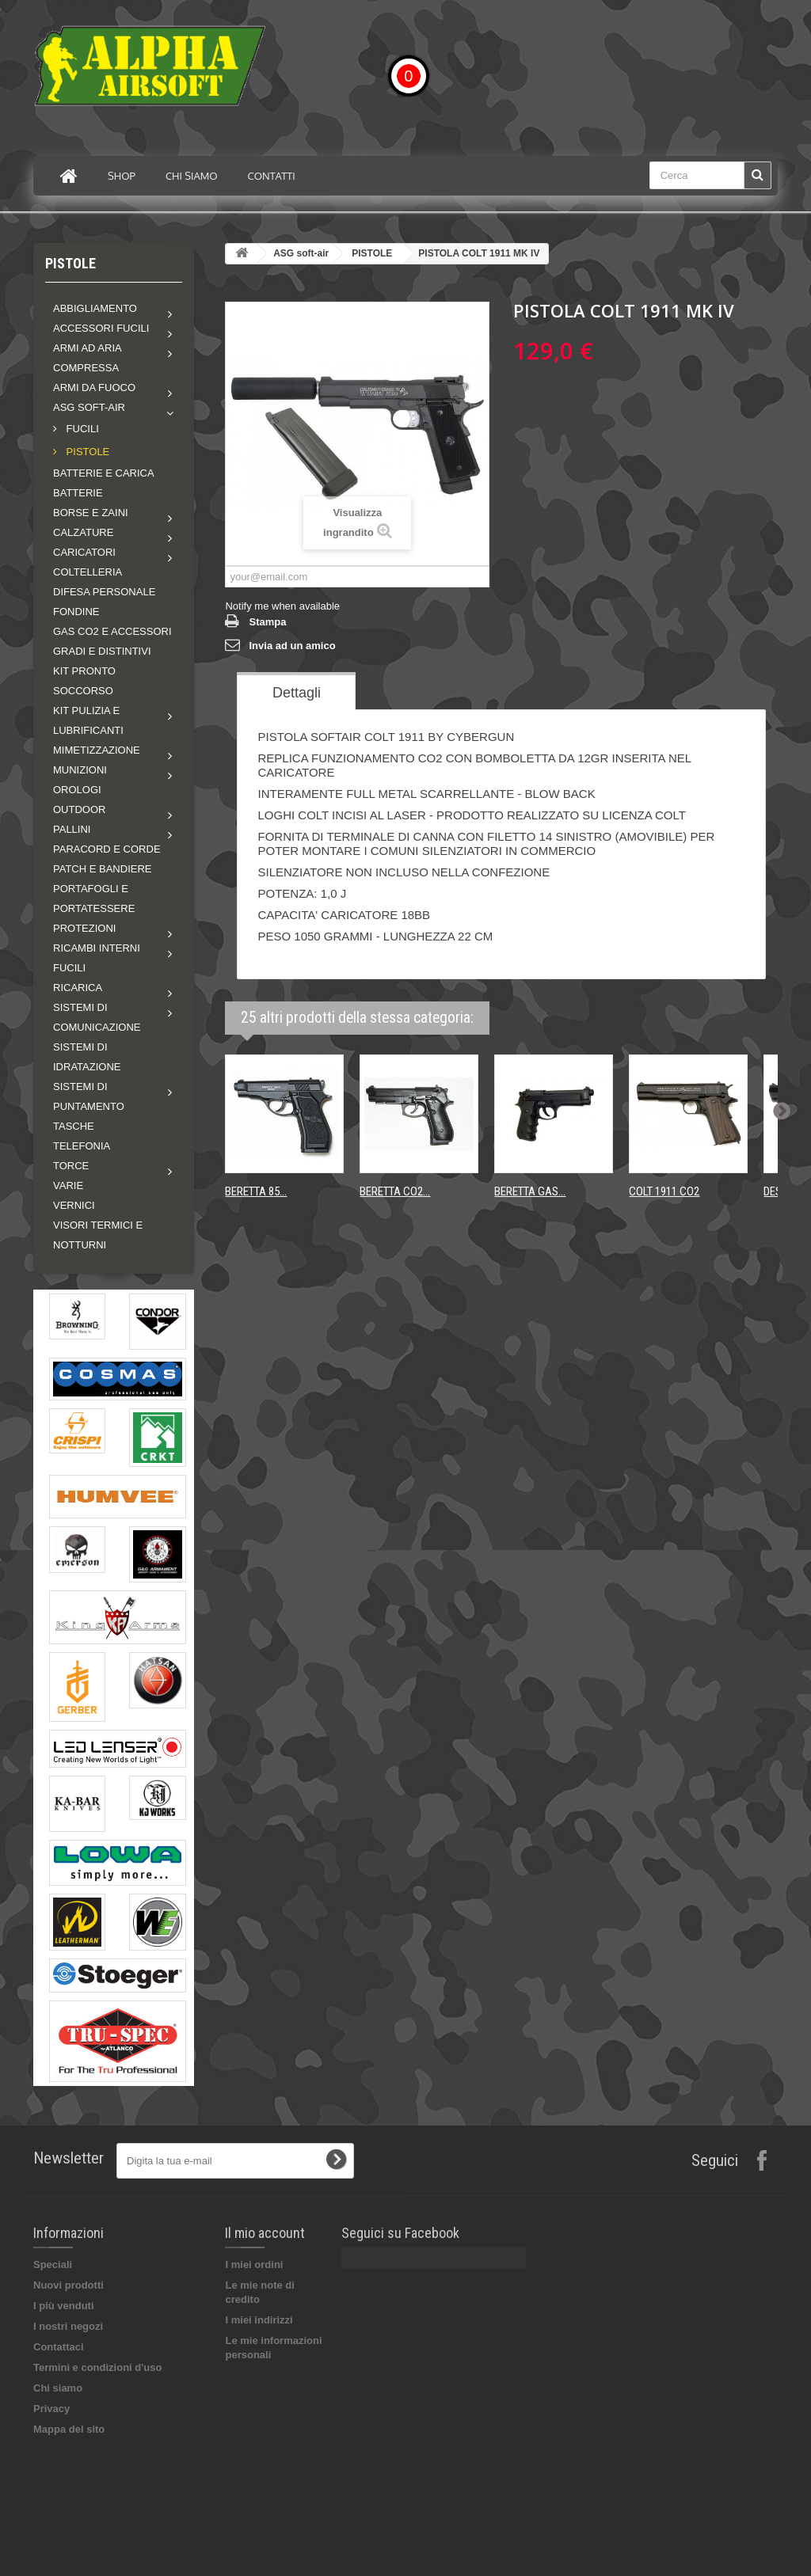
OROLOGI (77, 790)
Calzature (83, 532)
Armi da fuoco (94, 387)
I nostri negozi (68, 2326)
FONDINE (76, 611)
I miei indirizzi (258, 2320)
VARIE (68, 1185)
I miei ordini (254, 2264)
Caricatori (84, 552)
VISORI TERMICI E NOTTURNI (98, 1235)
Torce (71, 1166)
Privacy (51, 2409)
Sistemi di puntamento (88, 1096)
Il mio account (265, 2233)
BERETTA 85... (256, 1191)
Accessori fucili (101, 328)
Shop (121, 175)
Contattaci (58, 2347)
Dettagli (296, 693)
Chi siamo (192, 175)
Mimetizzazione (96, 750)
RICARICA (77, 988)
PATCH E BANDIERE (102, 869)
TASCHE (73, 1126)
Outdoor (79, 809)
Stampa (267, 622)
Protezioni (84, 928)
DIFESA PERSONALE (104, 592)
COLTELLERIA (87, 572)
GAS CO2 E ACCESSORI (112, 631)
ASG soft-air (89, 407)
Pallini (71, 829)
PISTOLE (86, 452)
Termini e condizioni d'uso (97, 2367)
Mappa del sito (69, 2429)
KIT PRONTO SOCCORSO (84, 681)
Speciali (52, 2264)
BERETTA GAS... (529, 1191)
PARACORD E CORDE (107, 849)
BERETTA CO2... (395, 1191)
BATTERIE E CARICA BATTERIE (103, 483)
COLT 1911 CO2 (664, 1191)
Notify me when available (282, 606)
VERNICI (74, 1205)
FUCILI (81, 429)
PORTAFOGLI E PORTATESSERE (94, 898)
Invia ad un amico (292, 646)
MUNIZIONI (80, 770)
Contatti (271, 175)
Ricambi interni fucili (96, 958)
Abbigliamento (95, 308)
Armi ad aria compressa (87, 358)
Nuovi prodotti (68, 2285)
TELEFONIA (81, 1146)
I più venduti (63, 2306)
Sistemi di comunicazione (97, 1017)
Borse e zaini (90, 513)
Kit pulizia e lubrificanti (88, 720)
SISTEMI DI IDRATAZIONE (86, 1057)
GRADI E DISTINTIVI (102, 651)
